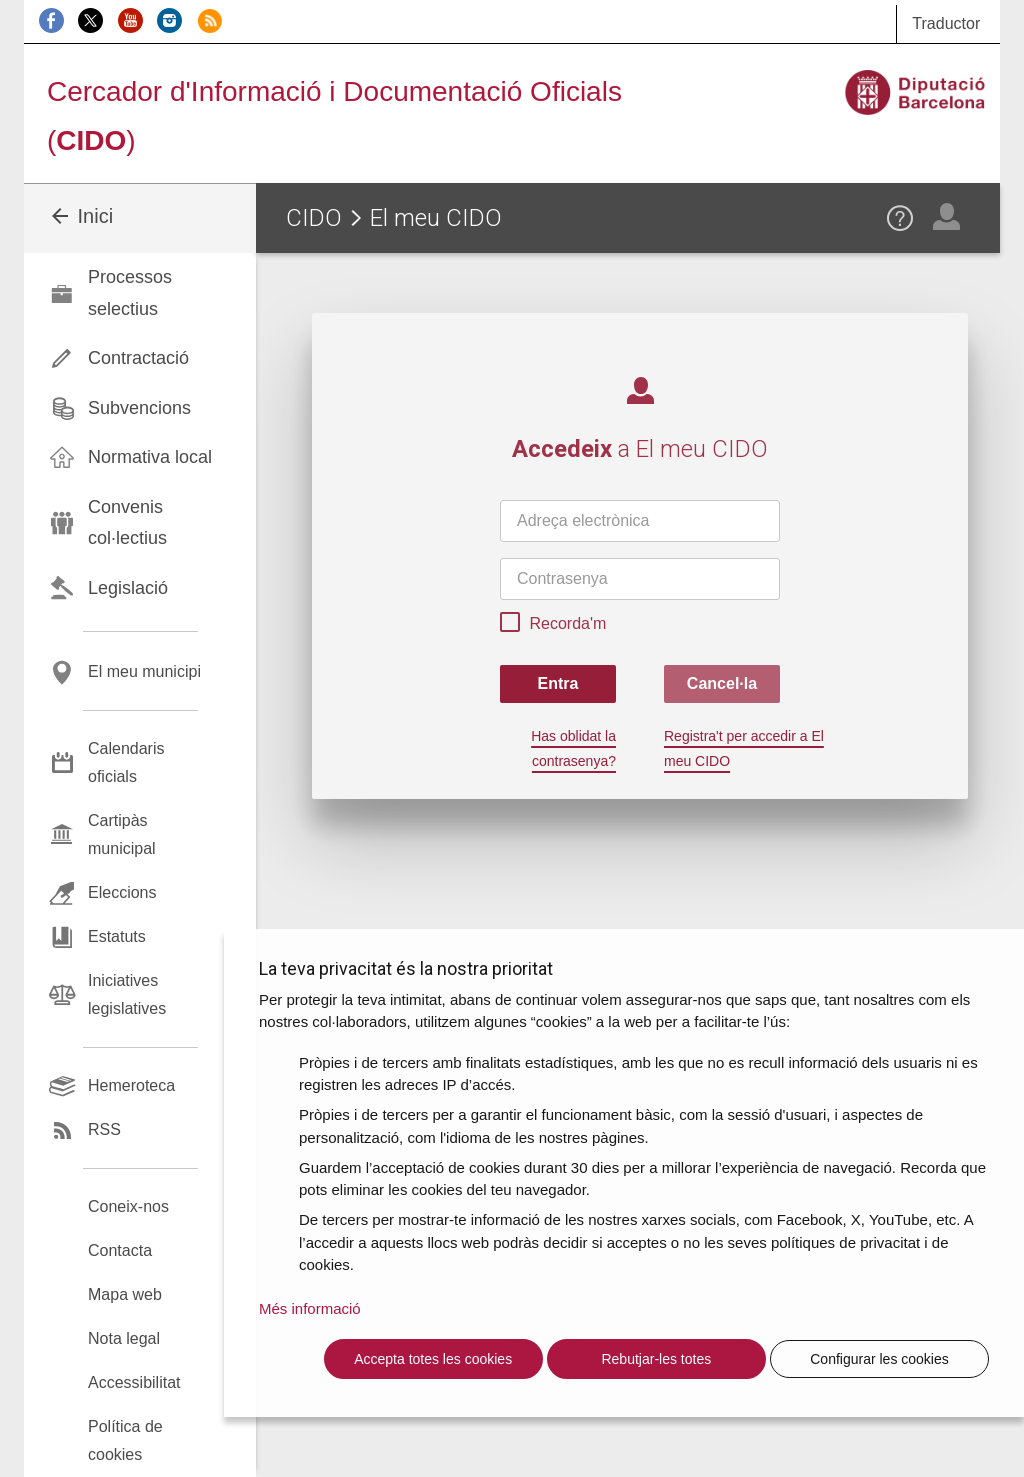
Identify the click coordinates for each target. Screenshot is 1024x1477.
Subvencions (139, 408)
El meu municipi (144, 671)
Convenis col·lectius (127, 523)
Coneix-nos (128, 1206)
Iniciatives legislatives (127, 994)
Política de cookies (125, 1440)
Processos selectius (130, 293)
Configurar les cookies (879, 1359)
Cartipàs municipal (122, 834)
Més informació (310, 1308)
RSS (104, 1129)
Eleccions (122, 892)
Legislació (128, 588)
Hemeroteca (131, 1085)
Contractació (138, 358)
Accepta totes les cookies (433, 1359)
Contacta (120, 1250)
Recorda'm (553, 625)
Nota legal (124, 1338)
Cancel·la (722, 683)
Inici (80, 216)
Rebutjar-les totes (656, 1359)
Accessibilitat (134, 1382)
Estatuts (117, 936)
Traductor (946, 23)
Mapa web (125, 1294)
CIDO (314, 218)
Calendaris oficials (126, 762)
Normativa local (150, 457)
